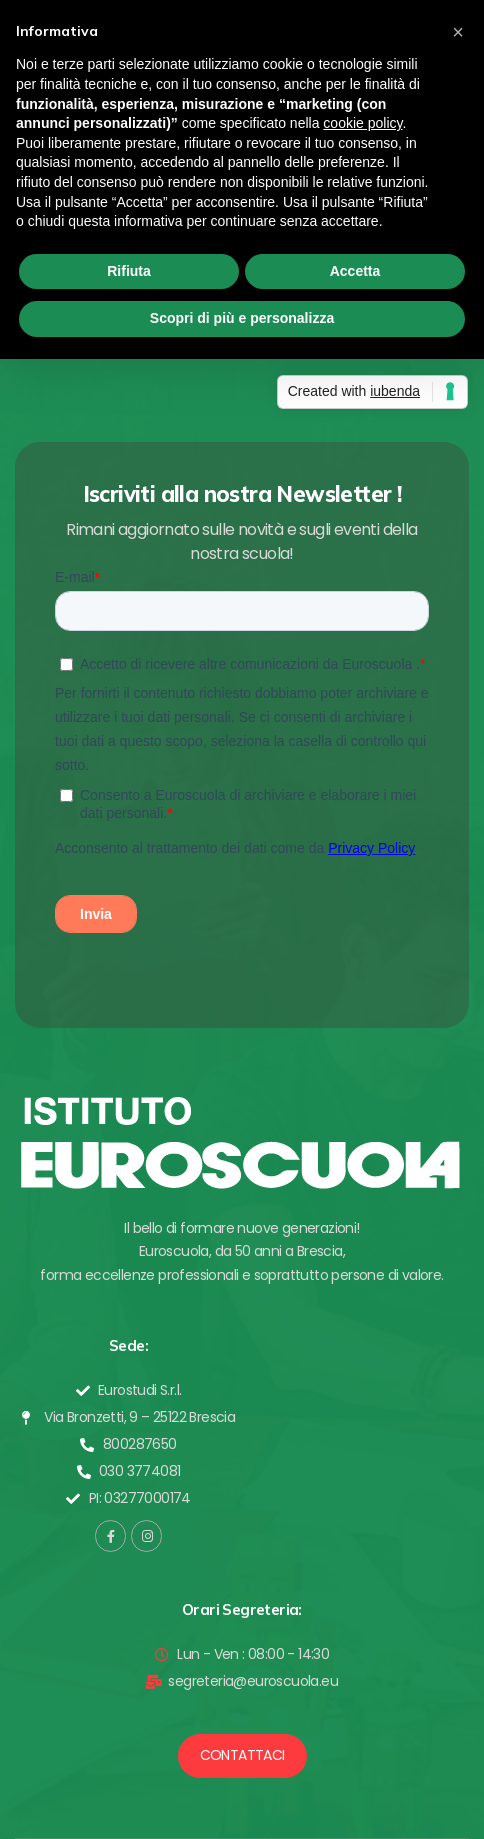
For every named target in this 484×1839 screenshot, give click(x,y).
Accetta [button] (355, 271)
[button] (242, 1756)
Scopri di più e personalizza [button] (242, 318)
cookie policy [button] (362, 123)
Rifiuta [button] (129, 271)
